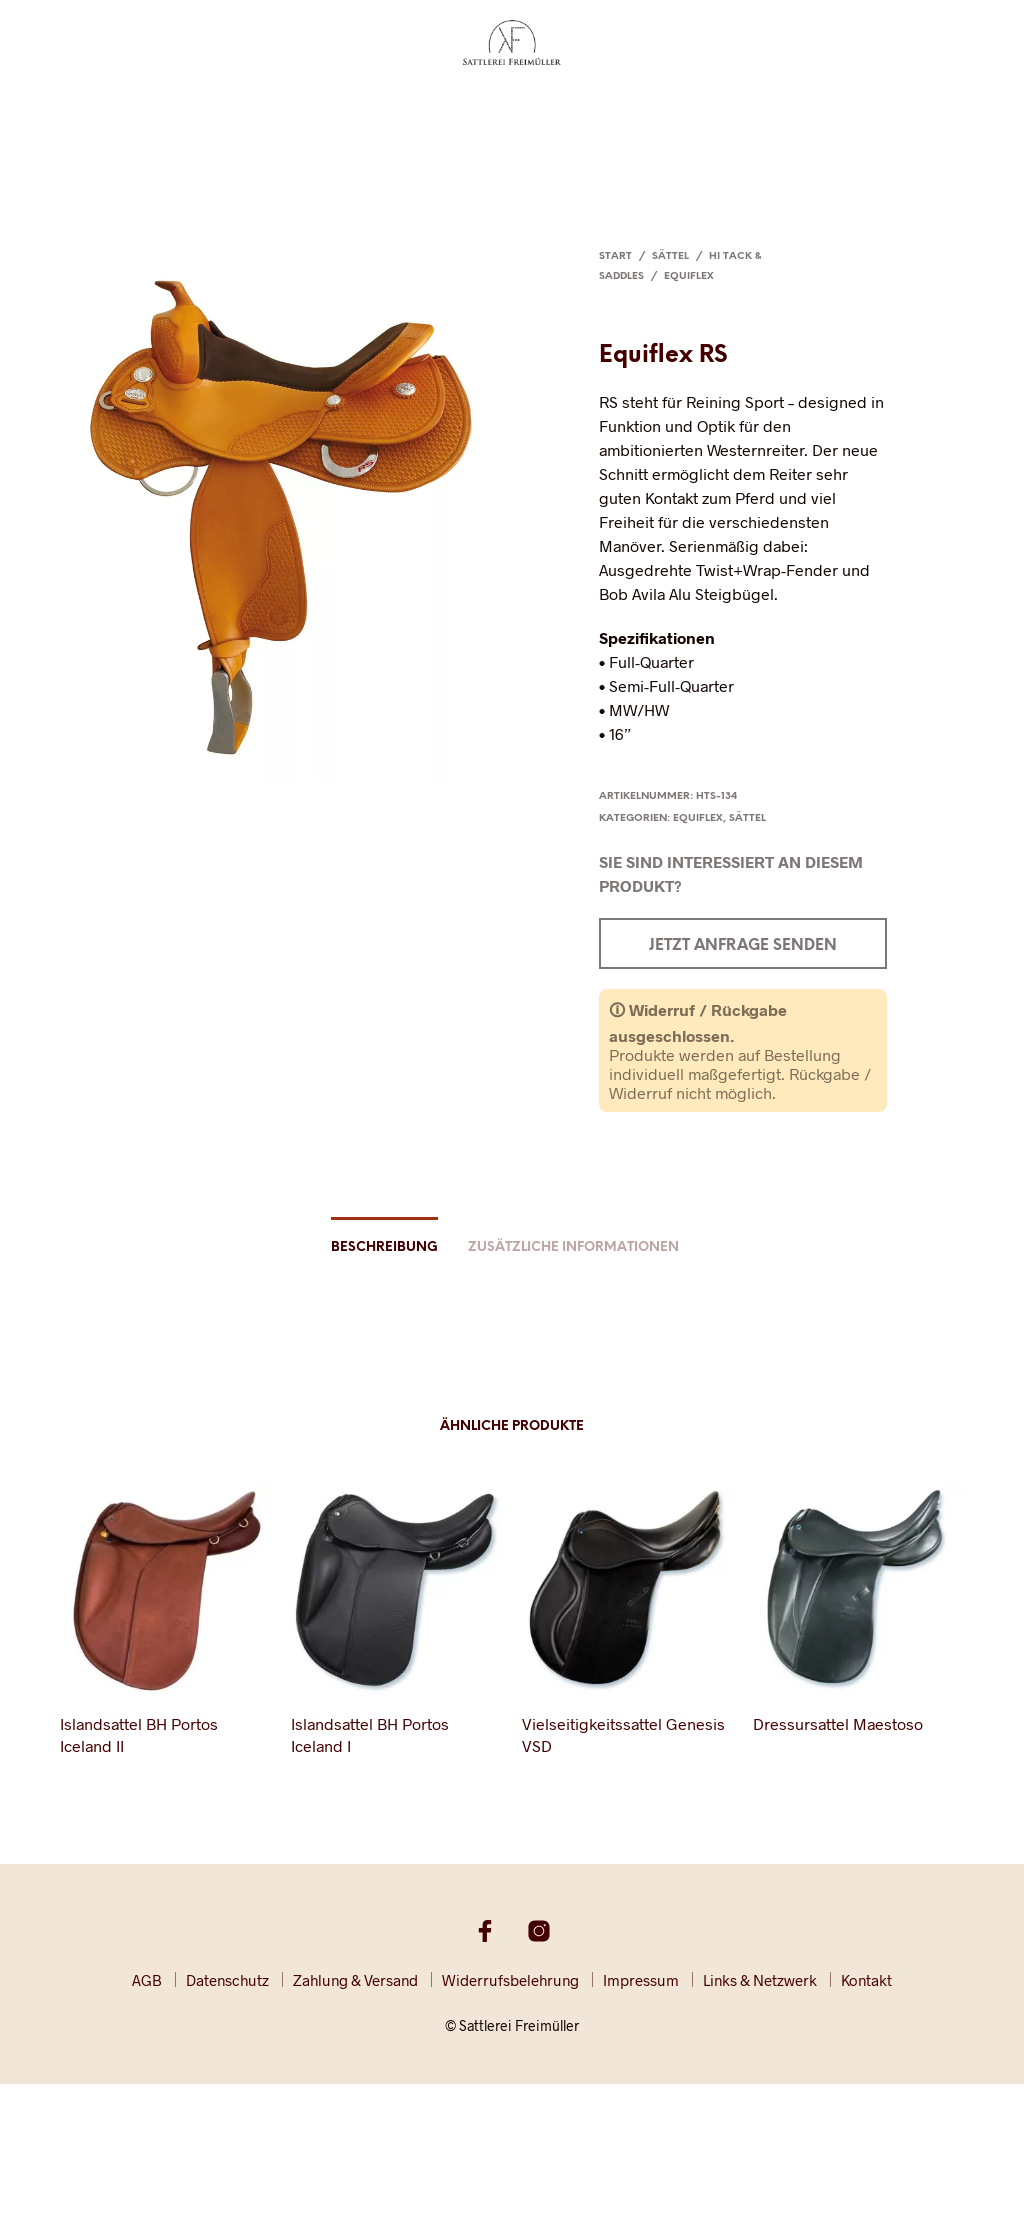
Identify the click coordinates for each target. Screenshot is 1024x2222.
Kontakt (933, 107)
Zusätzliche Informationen (573, 1247)
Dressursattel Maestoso (838, 1723)
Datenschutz (227, 1980)
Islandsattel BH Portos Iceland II (139, 1734)
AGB (147, 1980)
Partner (610, 107)
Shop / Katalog (833, 107)
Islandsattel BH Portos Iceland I (370, 1734)
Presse (675, 107)
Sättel (159, 107)
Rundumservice (510, 107)
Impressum (641, 1980)
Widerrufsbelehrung (510, 1980)
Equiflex (689, 276)
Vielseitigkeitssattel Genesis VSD (623, 1734)
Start (615, 256)
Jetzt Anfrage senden (743, 946)
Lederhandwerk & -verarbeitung (316, 107)
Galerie (738, 107)
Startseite (88, 107)
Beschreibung (384, 1247)
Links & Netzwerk (760, 1980)
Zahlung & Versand (355, 1980)
